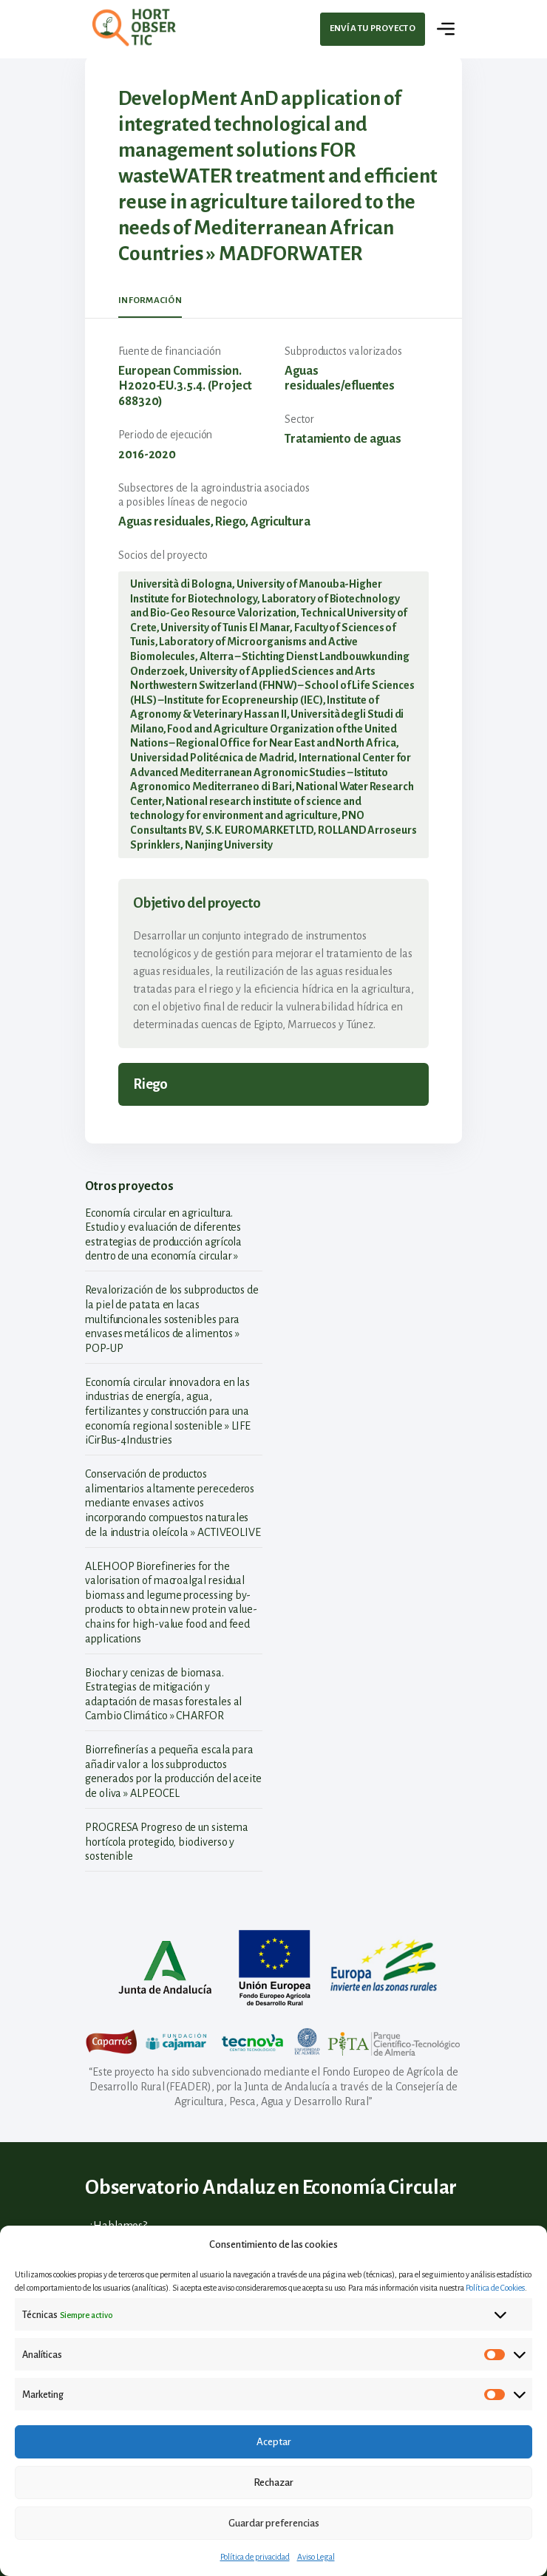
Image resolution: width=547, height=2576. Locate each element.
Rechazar (273, 2482)
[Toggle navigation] (445, 29)
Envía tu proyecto (372, 28)
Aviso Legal (316, 2556)
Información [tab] (150, 300)
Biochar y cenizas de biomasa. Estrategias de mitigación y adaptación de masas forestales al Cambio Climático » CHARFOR (163, 1694)
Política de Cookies (495, 2287)
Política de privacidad (255, 2556)
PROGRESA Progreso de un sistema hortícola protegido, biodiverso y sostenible (166, 1841)
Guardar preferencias (273, 2523)
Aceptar (273, 2441)
